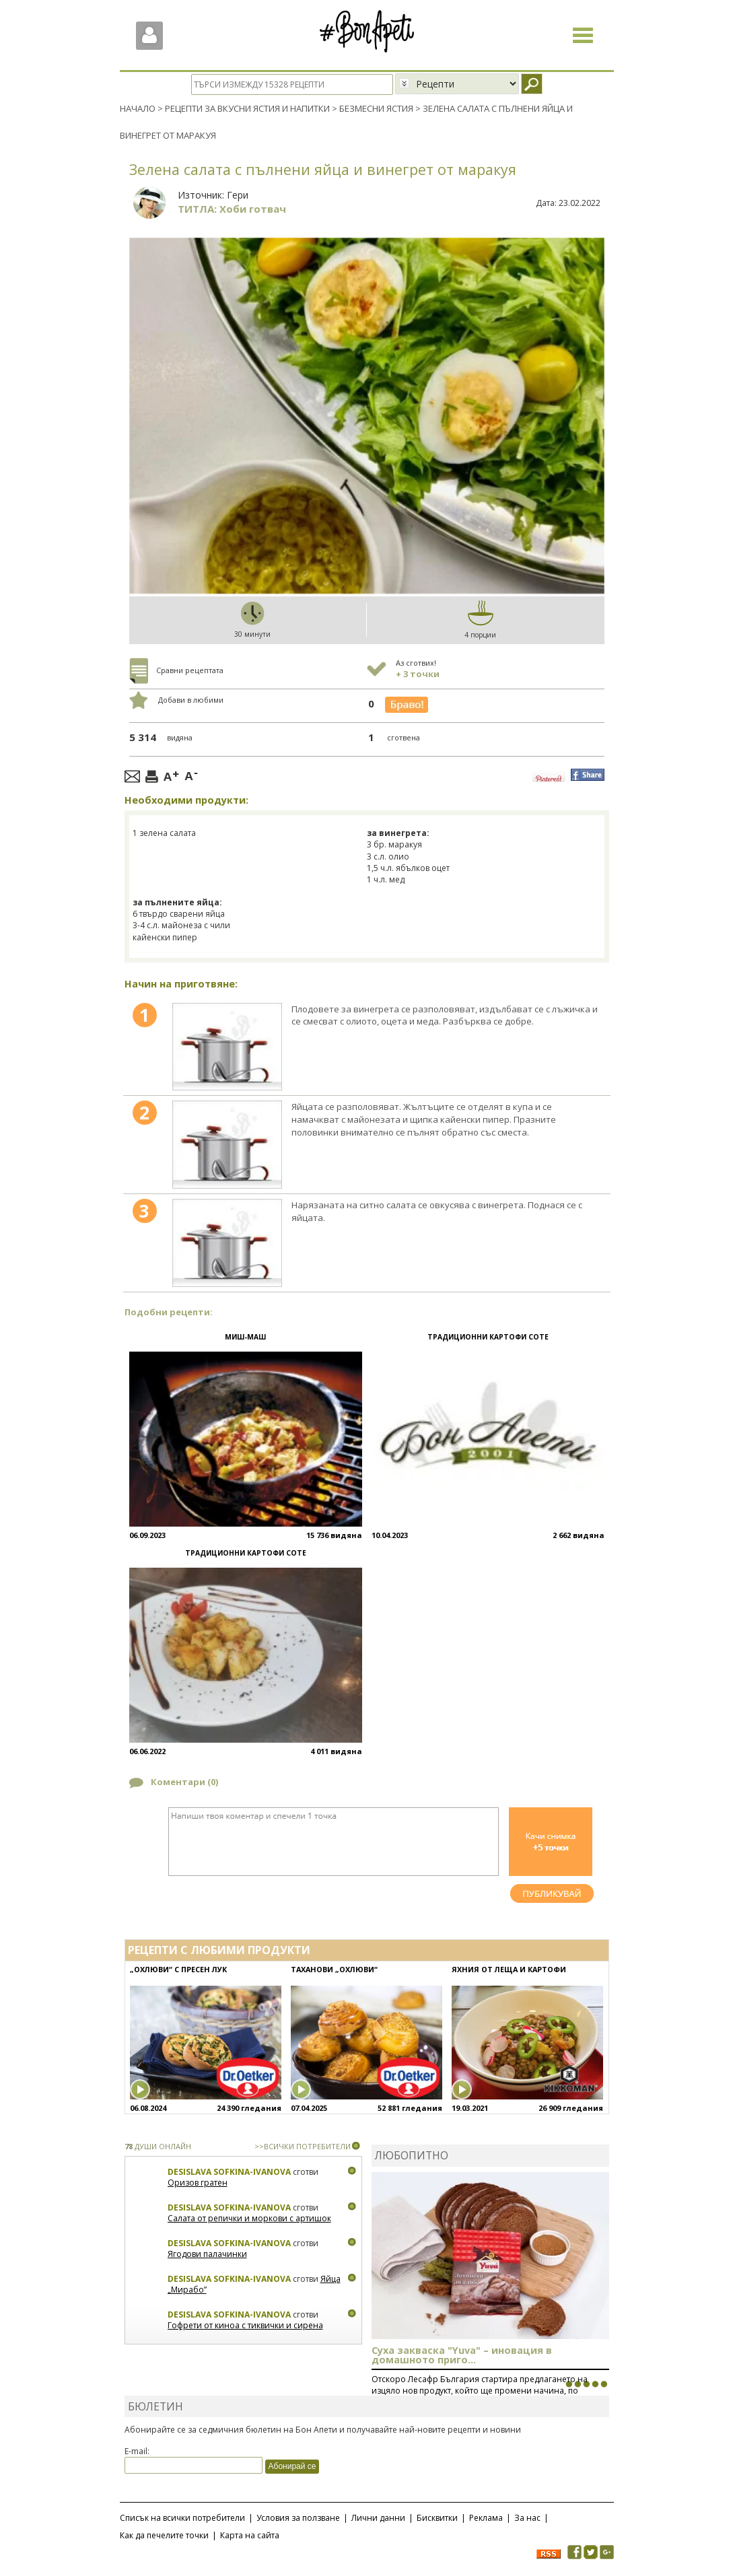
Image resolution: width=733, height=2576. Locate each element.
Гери (237, 194)
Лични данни (378, 2517)
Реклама (486, 2517)
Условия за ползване (298, 2517)
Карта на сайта (249, 2534)
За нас (527, 2517)
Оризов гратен (198, 2182)
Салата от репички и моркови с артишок (249, 2218)
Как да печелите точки (164, 2534)
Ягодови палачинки (207, 2254)
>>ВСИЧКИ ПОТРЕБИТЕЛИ (302, 2146)
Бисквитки (437, 2517)
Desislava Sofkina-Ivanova (229, 2172)
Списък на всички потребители (182, 2517)
